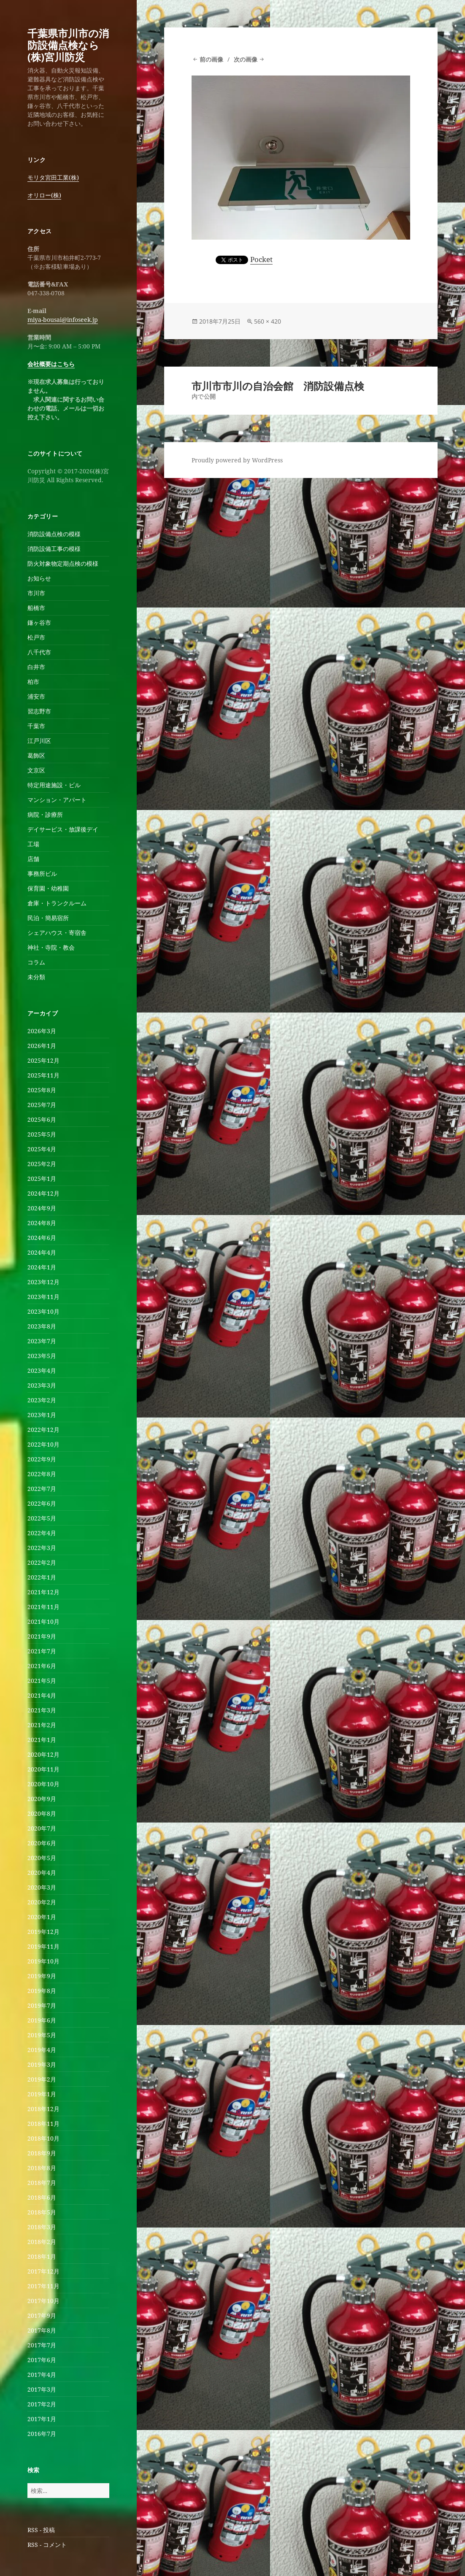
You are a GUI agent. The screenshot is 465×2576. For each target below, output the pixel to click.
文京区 (36, 770)
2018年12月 (43, 2109)
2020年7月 (41, 1828)
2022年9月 (41, 1459)
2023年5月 (41, 1356)
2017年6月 (41, 2360)
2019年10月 (43, 1961)
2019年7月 (41, 2005)
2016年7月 (41, 2434)
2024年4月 (41, 1252)
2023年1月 (41, 1415)
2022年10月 (43, 1444)
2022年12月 (43, 1430)
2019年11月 (43, 1946)
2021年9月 (41, 1636)
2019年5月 (41, 2035)
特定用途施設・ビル (54, 785)
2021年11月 (43, 1607)
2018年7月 (41, 2183)
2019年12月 (43, 1932)
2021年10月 (43, 1621)
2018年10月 (43, 2138)
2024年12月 (43, 1193)
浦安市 (36, 696)
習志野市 (39, 711)
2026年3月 (41, 1031)
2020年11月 (43, 1769)
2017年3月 (41, 2389)
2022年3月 (41, 1548)
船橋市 (36, 608)
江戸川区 (39, 741)
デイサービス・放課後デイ (62, 829)
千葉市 (36, 726)
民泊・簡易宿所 (48, 918)
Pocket (261, 259)
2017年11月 (43, 2286)
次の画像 (245, 59)
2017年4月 (41, 2375)
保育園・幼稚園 (48, 888)
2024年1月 (41, 1267)
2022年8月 (41, 1474)
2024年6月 (41, 1238)
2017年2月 (41, 2404)
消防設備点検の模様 (54, 534)
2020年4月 (41, 1873)
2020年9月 (41, 1799)
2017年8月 (41, 2330)
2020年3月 (41, 1887)
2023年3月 (41, 1385)
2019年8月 (41, 1991)
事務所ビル (42, 873)
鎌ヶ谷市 (39, 622)
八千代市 (39, 652)
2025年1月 (41, 1179)
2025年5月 (41, 1134)
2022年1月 (41, 1577)
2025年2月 (41, 1164)
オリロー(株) (44, 195)
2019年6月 (41, 2020)
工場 (33, 844)
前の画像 (211, 59)
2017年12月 (43, 2271)
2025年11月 (43, 1075)
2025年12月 (43, 1060)
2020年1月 (41, 1917)
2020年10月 (43, 1784)
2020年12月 (43, 1754)
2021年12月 (43, 1592)
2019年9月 (41, 1976)
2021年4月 (41, 1695)
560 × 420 (267, 321)
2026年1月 (41, 1046)
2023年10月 (43, 1311)
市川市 (36, 593)
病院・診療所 (45, 814)
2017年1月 (41, 2419)
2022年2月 (41, 1562)
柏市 (33, 682)
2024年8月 (41, 1223)
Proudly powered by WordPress (237, 460)
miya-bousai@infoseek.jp (62, 320)
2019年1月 (41, 2094)
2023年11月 (43, 1297)
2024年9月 (41, 1208)
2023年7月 (41, 1341)
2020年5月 (41, 1858)
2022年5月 (41, 1518)
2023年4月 (41, 1370)
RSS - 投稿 (41, 2530)
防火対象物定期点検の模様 (62, 563)
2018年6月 (41, 2197)
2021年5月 (41, 1681)
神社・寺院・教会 (51, 947)
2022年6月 (41, 1503)
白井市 (36, 667)
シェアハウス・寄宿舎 (57, 933)
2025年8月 (41, 1090)
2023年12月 (43, 1282)
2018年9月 (41, 2153)
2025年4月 (41, 1149)
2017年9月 (41, 2315)
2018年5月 (41, 2212)
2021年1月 (41, 1740)
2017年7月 (41, 2345)
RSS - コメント (47, 2545)
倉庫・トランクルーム (57, 903)
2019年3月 (41, 2064)
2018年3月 (41, 2227)
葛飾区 (36, 755)
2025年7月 (41, 1105)
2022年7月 (41, 1489)
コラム (36, 962)
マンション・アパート (57, 800)
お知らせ (39, 578)
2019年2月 (41, 2079)
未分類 (36, 977)
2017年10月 (43, 2301)
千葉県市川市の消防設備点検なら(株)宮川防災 (68, 45)
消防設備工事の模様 (54, 549)
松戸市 (36, 637)
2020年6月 (41, 1843)
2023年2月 (41, 1400)
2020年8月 (41, 1813)
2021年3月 (41, 1710)
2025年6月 (41, 1119)
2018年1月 (41, 2256)
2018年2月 (41, 2242)
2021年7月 (41, 1651)
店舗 (33, 859)
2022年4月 (41, 1533)
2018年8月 (41, 2168)
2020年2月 (41, 1902)
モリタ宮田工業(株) (53, 177)
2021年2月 (41, 1725)
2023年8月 (41, 1326)
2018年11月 (43, 2124)
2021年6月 (41, 1666)
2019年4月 (41, 2050)
